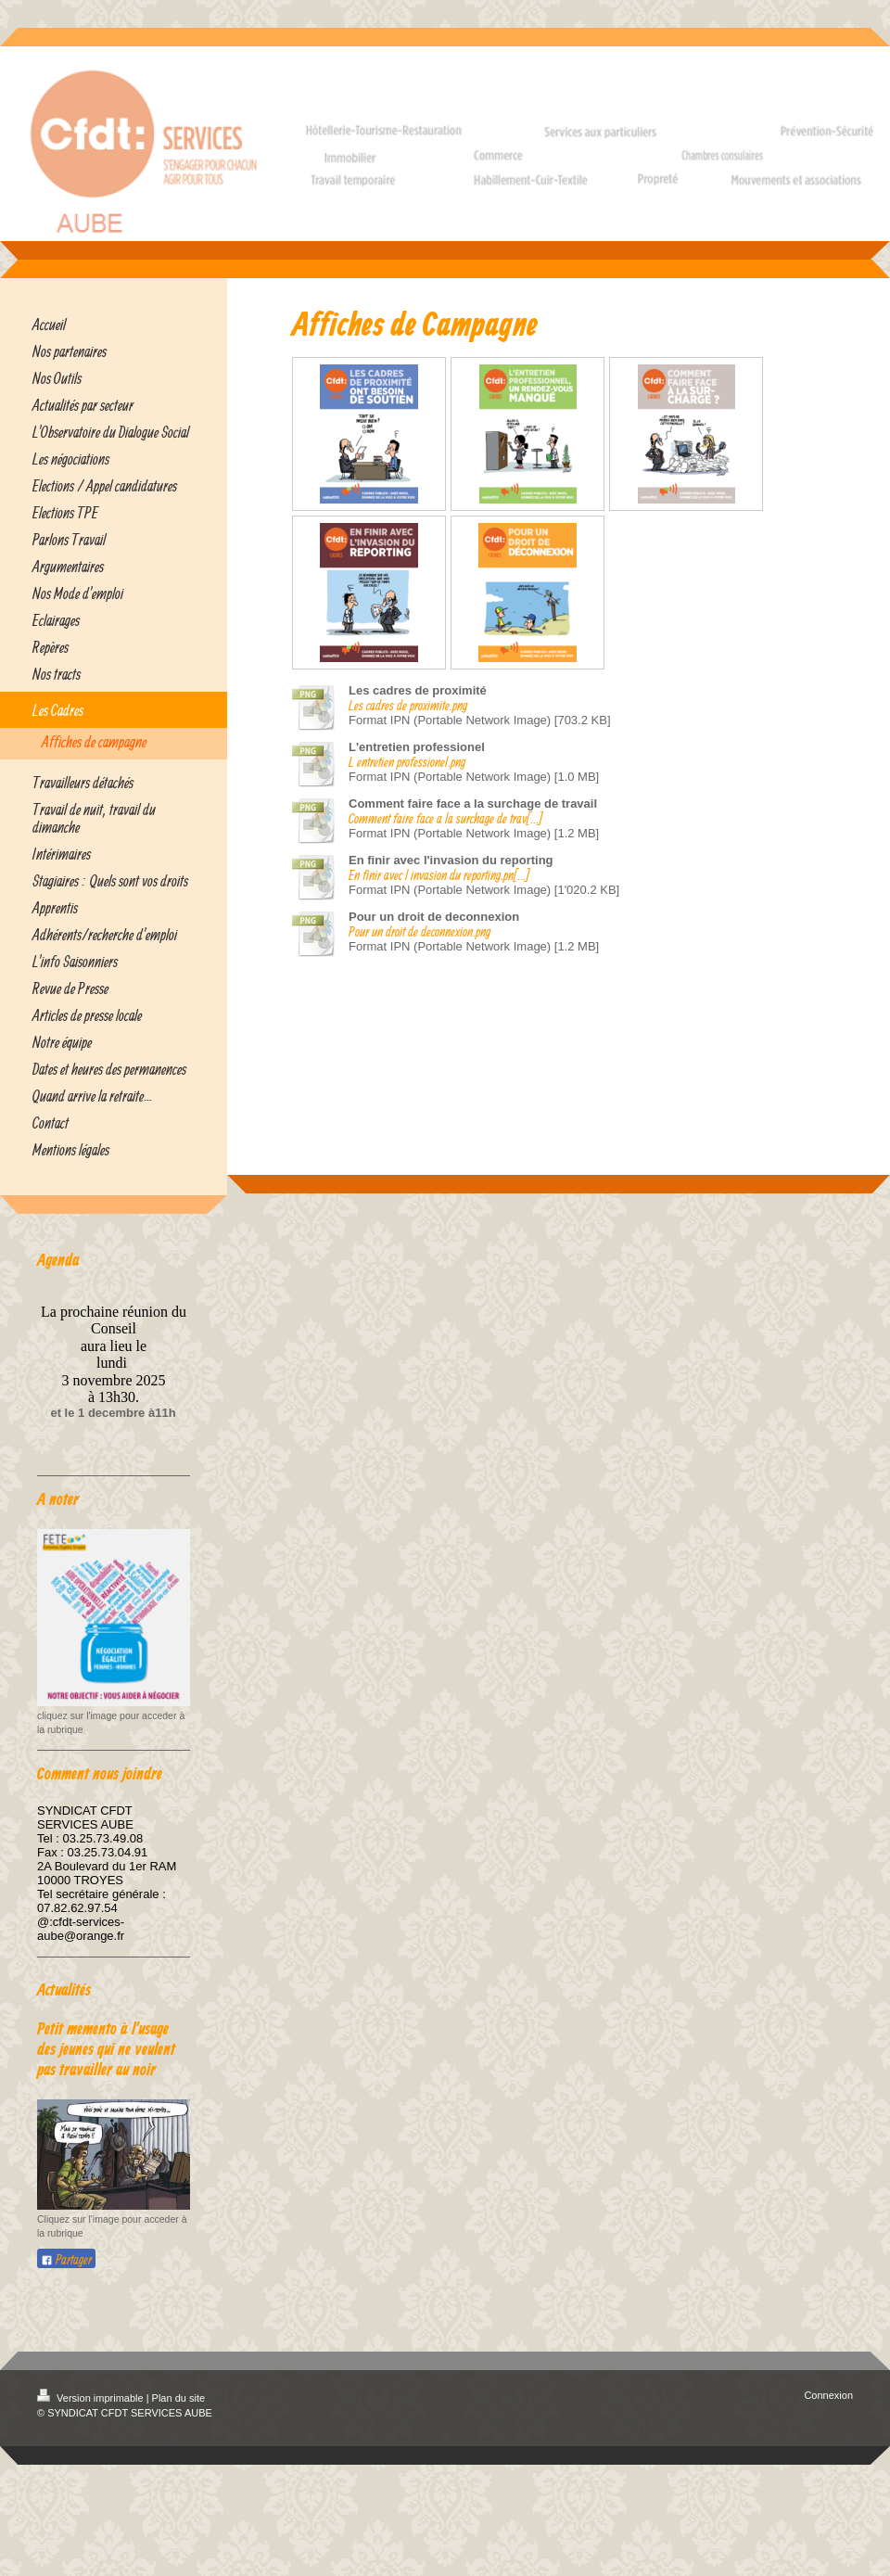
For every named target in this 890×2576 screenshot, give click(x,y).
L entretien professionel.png (407, 762)
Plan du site (178, 2398)
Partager (66, 2259)
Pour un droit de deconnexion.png (419, 931)
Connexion (828, 2395)
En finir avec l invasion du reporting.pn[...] (439, 875)
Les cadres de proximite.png (408, 705)
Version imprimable (91, 2398)
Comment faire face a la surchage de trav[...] (445, 818)
